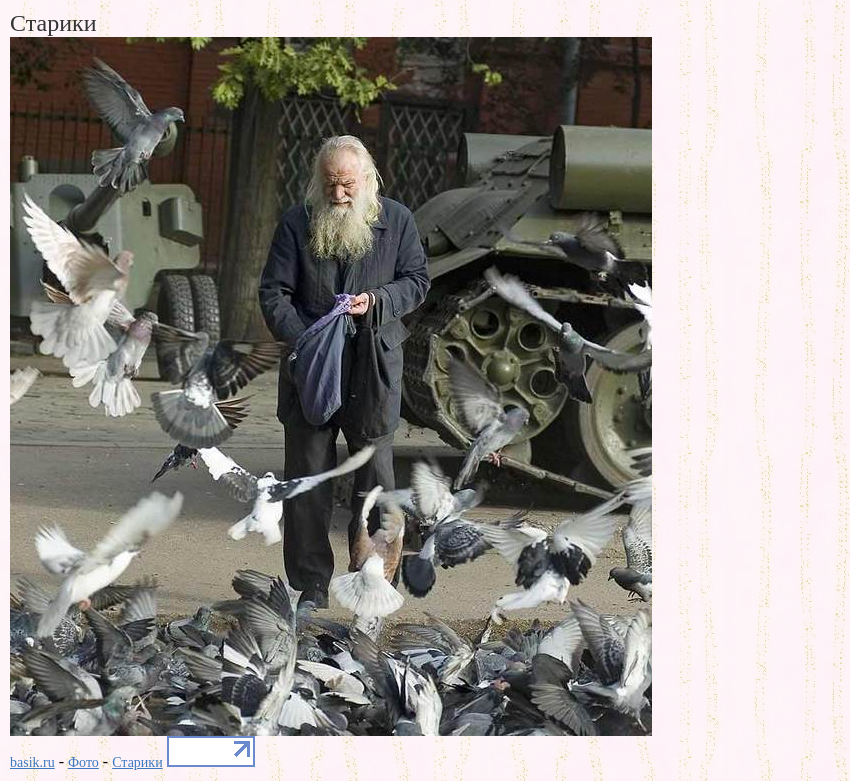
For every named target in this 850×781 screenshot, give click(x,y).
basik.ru (32, 762)
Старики (137, 762)
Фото (83, 762)
